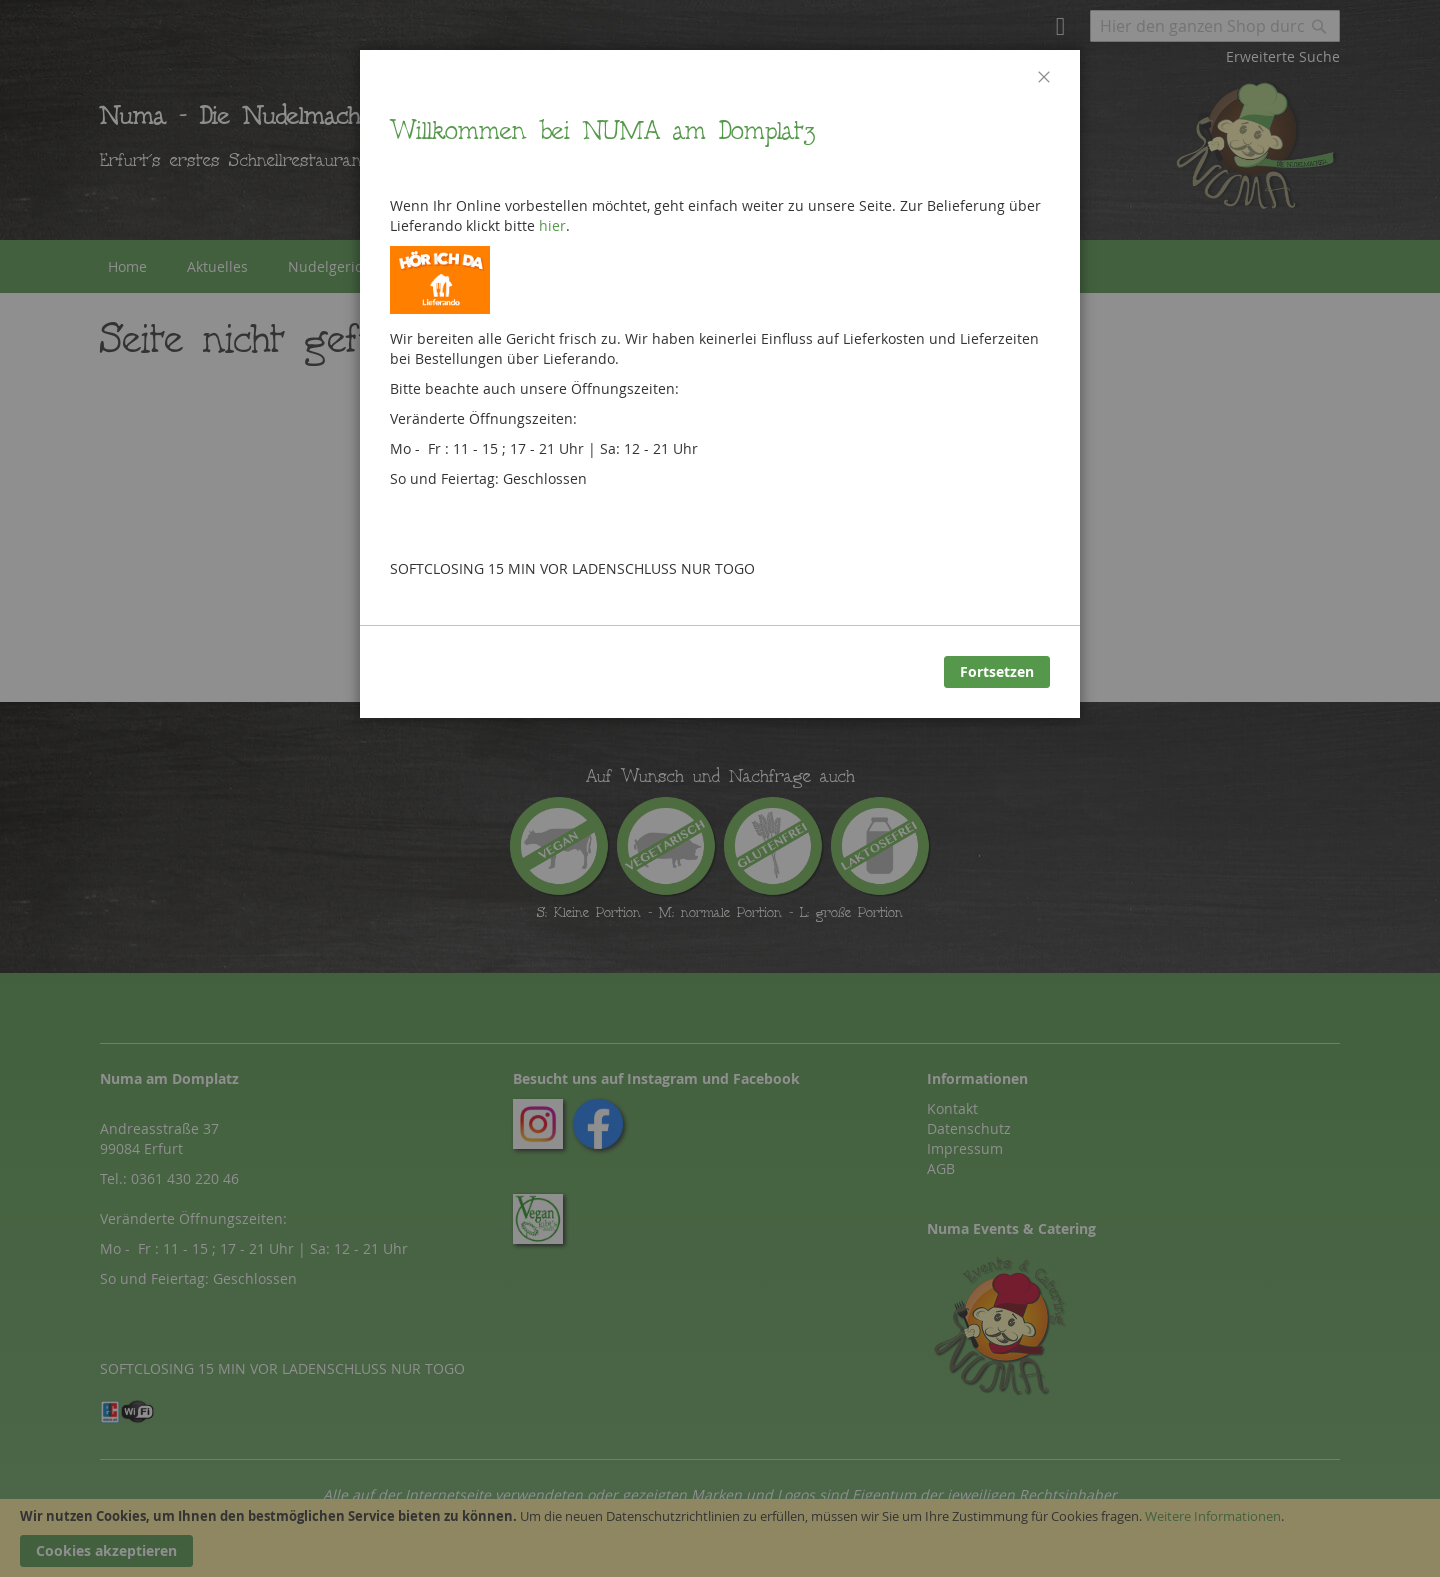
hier (552, 225)
